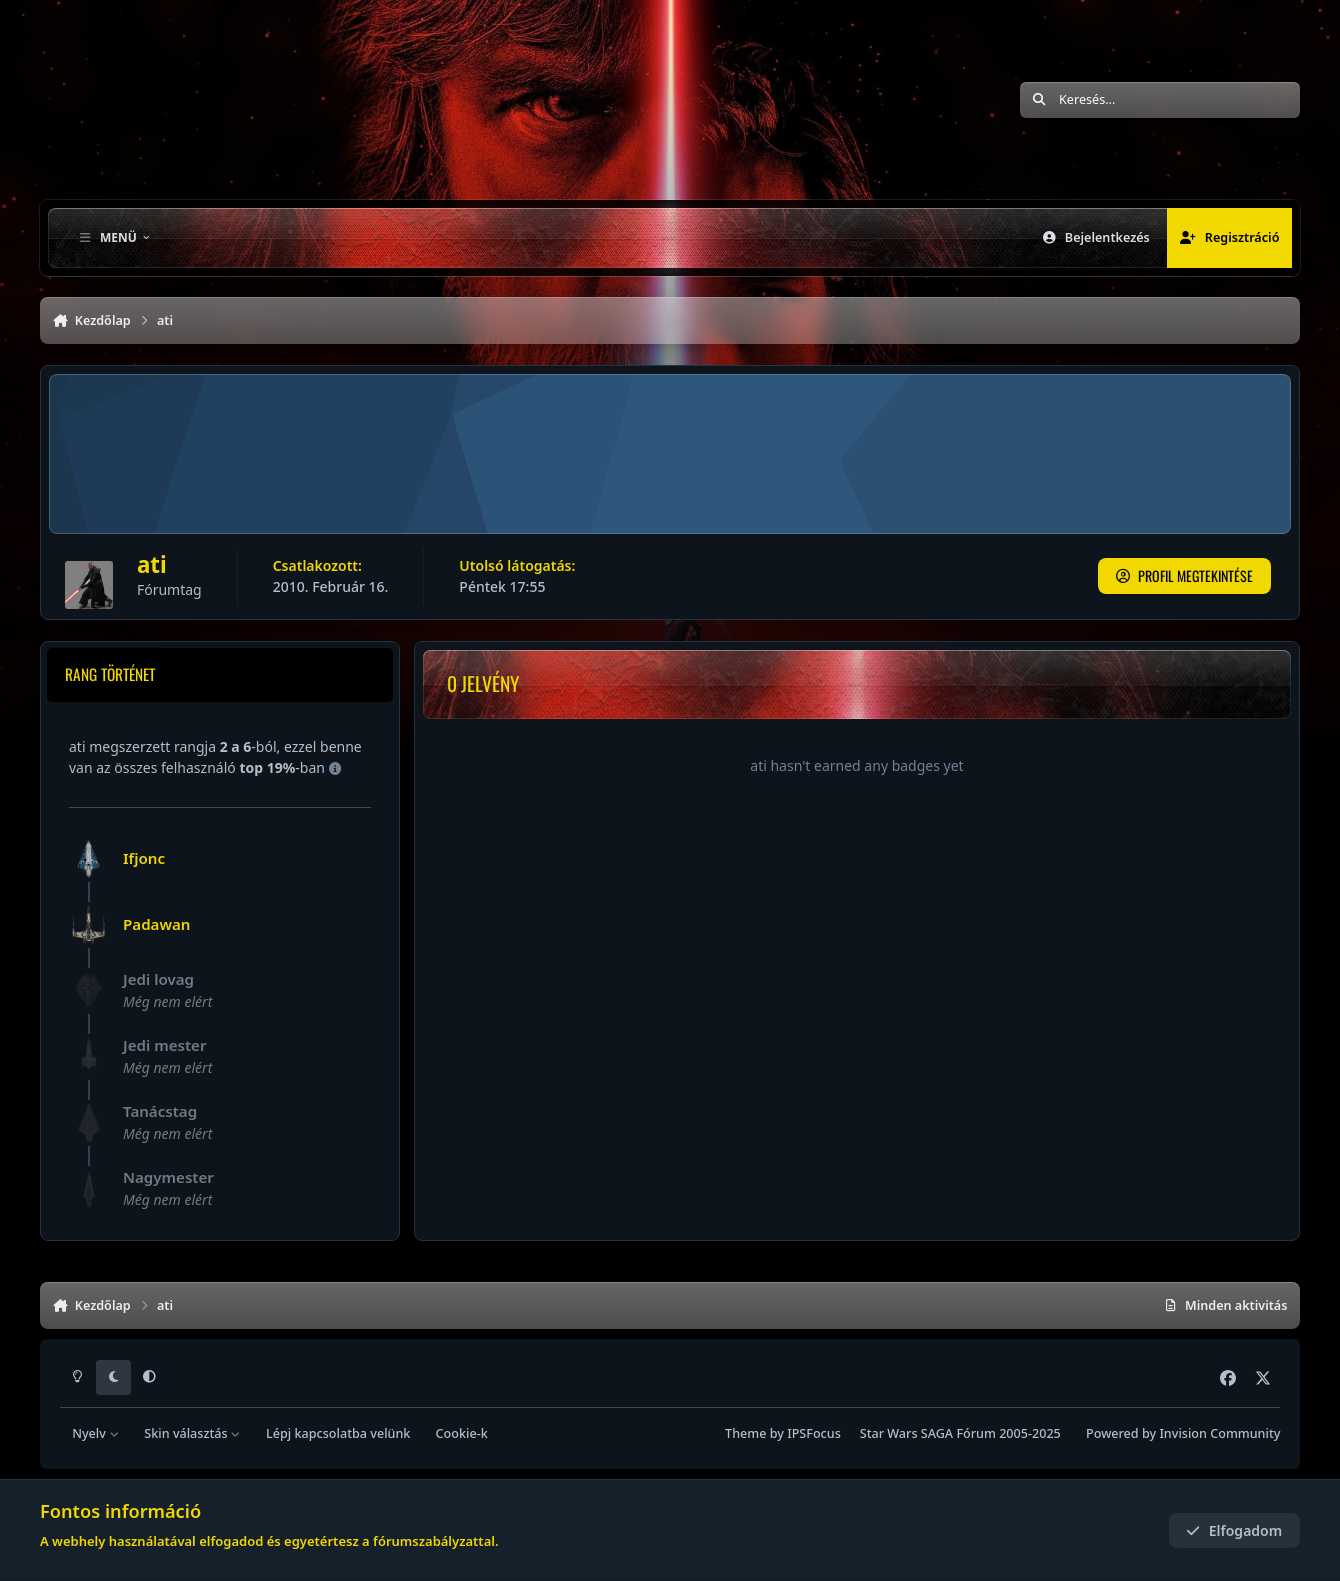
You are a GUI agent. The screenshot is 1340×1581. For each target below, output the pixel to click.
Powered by (1183, 1433)
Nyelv (95, 1433)
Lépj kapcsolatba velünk (338, 1433)
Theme (745, 1433)
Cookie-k (462, 1433)
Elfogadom (1234, 1530)
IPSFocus (814, 1433)
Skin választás (192, 1433)
